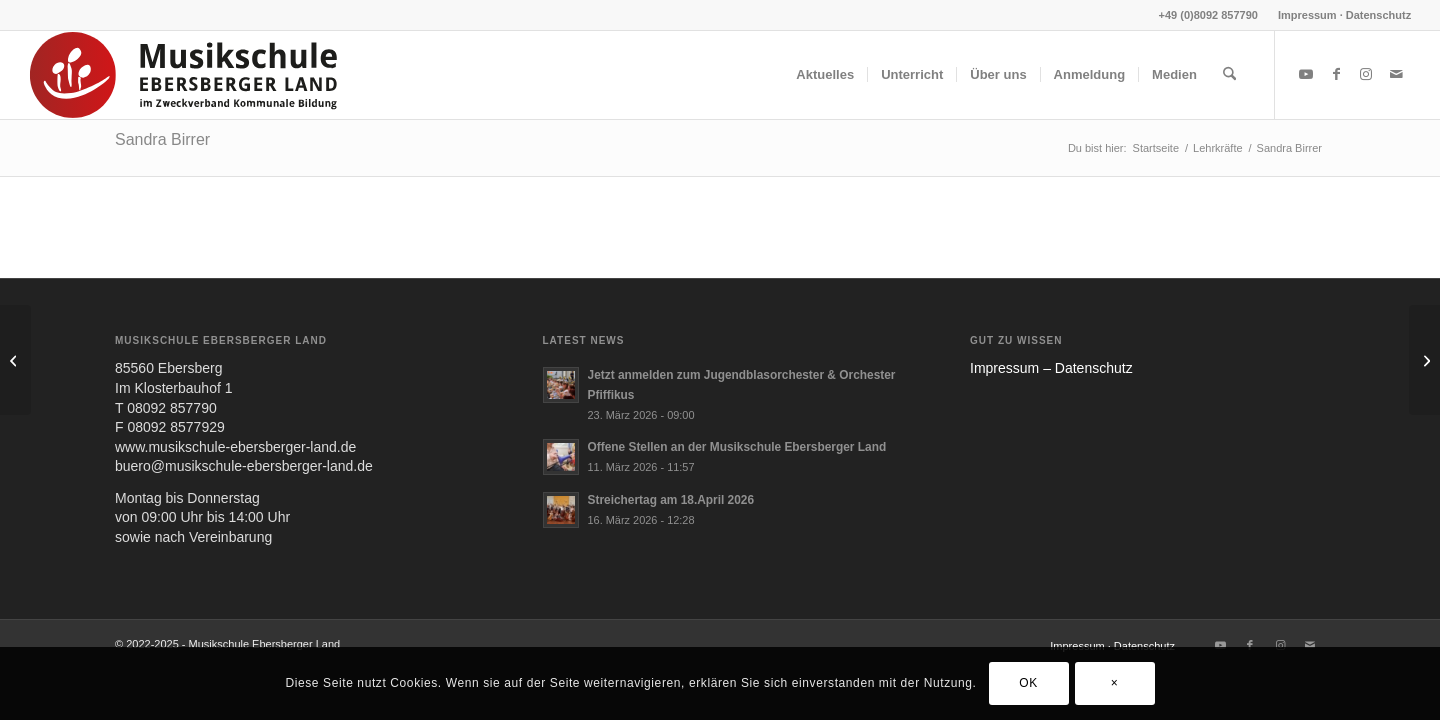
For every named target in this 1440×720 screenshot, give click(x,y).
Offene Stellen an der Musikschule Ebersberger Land (737, 447)
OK (1028, 683)
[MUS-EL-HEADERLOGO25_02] (185, 75)
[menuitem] (1339, 15)
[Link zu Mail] (1396, 74)
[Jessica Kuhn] (1424, 360)
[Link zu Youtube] (1306, 74)
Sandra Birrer (162, 139)
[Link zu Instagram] (1366, 74)
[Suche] (1229, 75)
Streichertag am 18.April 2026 (671, 500)
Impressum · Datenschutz (1344, 15)
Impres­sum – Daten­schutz (1051, 368)
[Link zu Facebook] (1336, 74)
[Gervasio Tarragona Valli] (15, 360)
